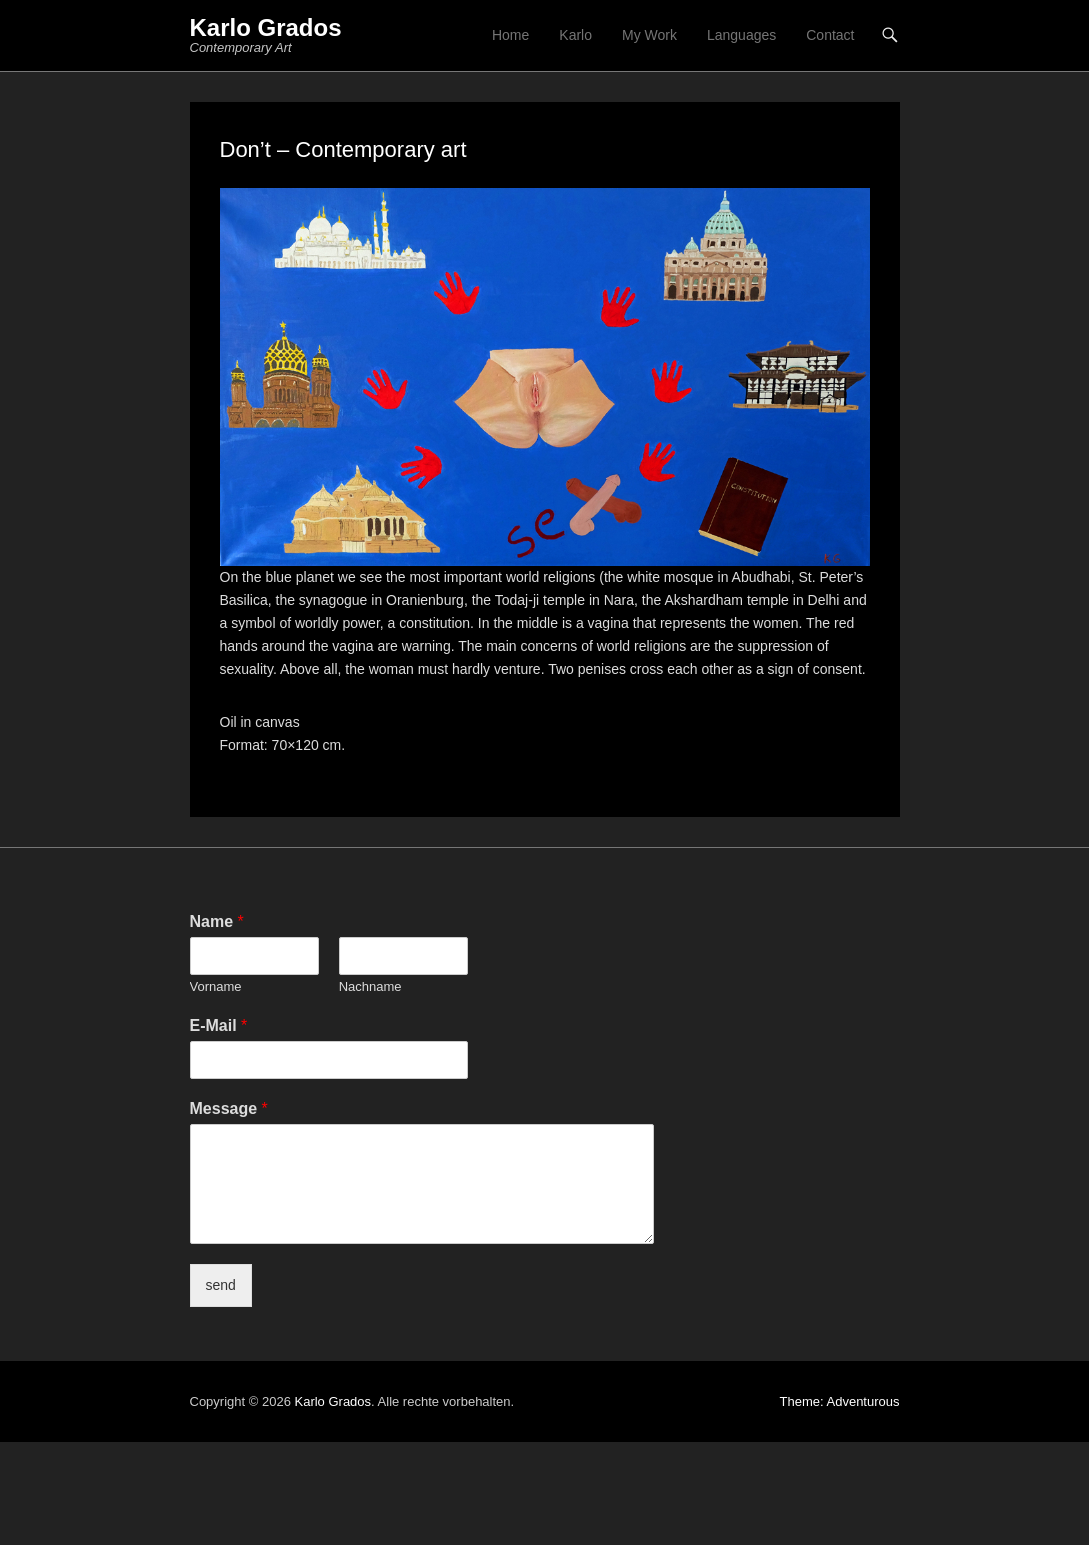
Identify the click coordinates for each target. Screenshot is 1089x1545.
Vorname (216, 986)
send (221, 1285)
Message (229, 1108)
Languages (741, 35)
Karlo (575, 35)
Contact (830, 35)
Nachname (370, 986)
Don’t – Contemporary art (343, 149)
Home (510, 35)
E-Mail (219, 1025)
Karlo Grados (266, 27)
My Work (649, 35)
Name (217, 921)
